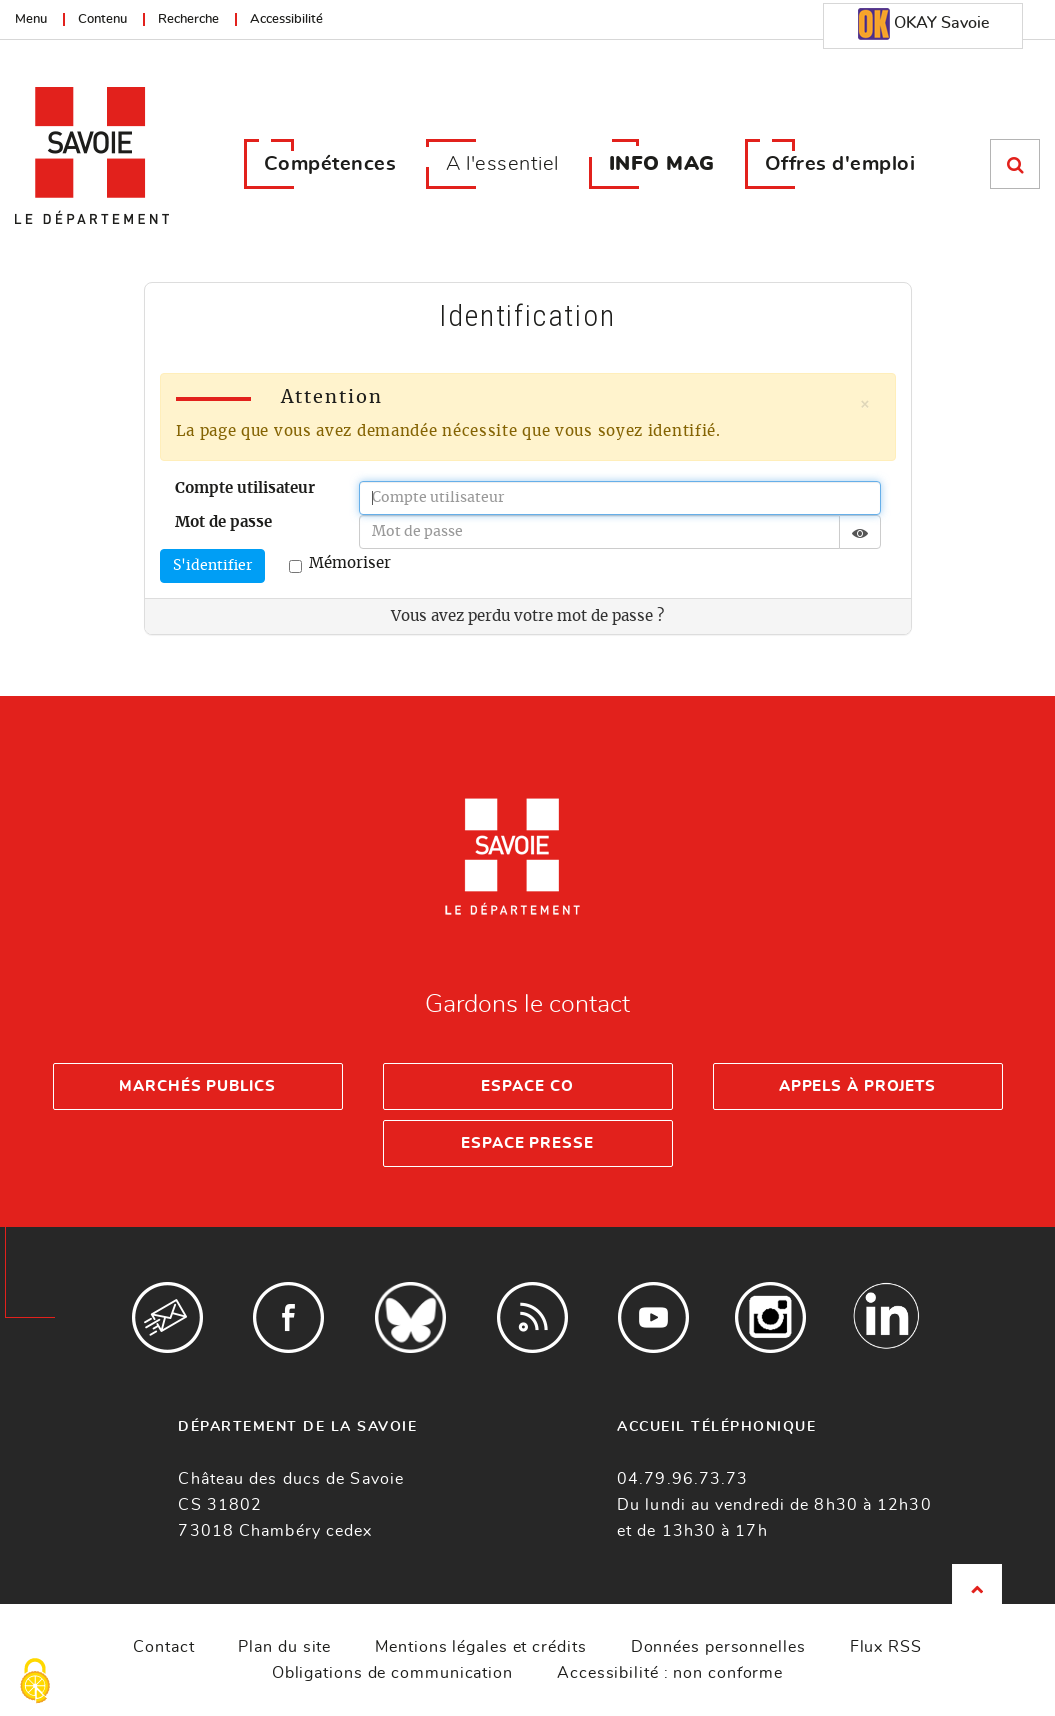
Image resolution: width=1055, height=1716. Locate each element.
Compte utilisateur (245, 488)
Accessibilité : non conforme (670, 1673)
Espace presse (527, 1143)
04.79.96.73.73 (682, 1479)
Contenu (102, 19)
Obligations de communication (392, 1673)
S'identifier (212, 566)
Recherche (188, 19)
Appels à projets (857, 1086)
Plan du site (284, 1647)
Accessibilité (286, 19)
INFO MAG (662, 164)
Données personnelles (718, 1647)
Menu (31, 19)
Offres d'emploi (840, 164)
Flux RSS (886, 1647)
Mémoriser (340, 564)
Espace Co (527, 1086)
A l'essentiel (502, 164)
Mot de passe (223, 522)
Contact (163, 1647)
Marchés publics (197, 1086)
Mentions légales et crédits (480, 1647)
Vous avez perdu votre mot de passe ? (527, 616)
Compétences (330, 164)
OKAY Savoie (923, 24)
